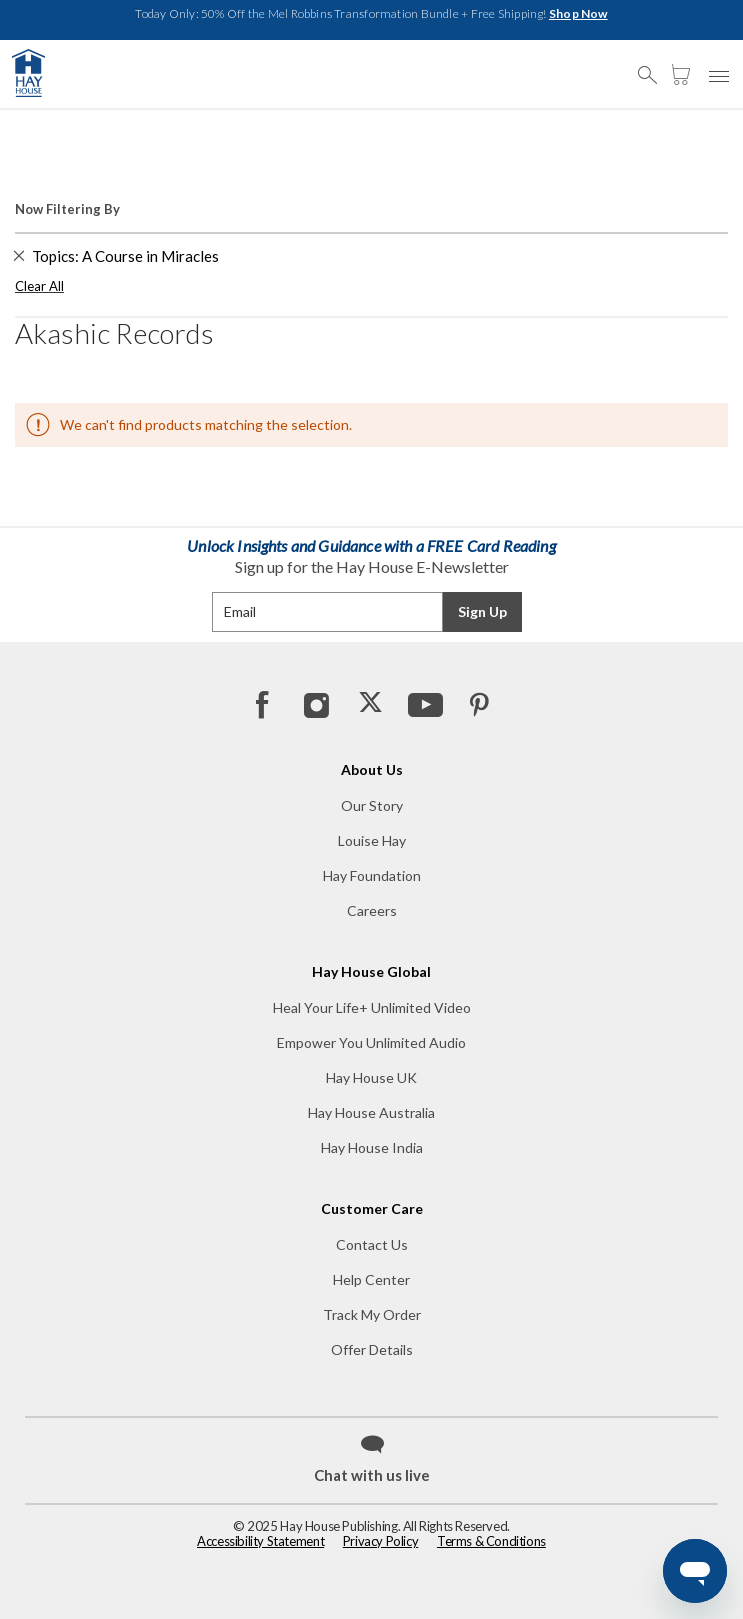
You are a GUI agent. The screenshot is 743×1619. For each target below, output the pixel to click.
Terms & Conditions (491, 1541)
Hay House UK (371, 1077)
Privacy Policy (381, 1541)
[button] (653, 66)
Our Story (372, 805)
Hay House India (372, 1147)
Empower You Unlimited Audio (371, 1042)
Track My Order (372, 1314)
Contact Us (372, 1244)
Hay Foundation (372, 875)
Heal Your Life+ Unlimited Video (372, 1007)
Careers (372, 910)
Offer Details (372, 1349)
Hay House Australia (371, 1112)
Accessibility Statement (260, 1541)
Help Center (371, 1279)
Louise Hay (372, 840)
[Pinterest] (478, 704)
